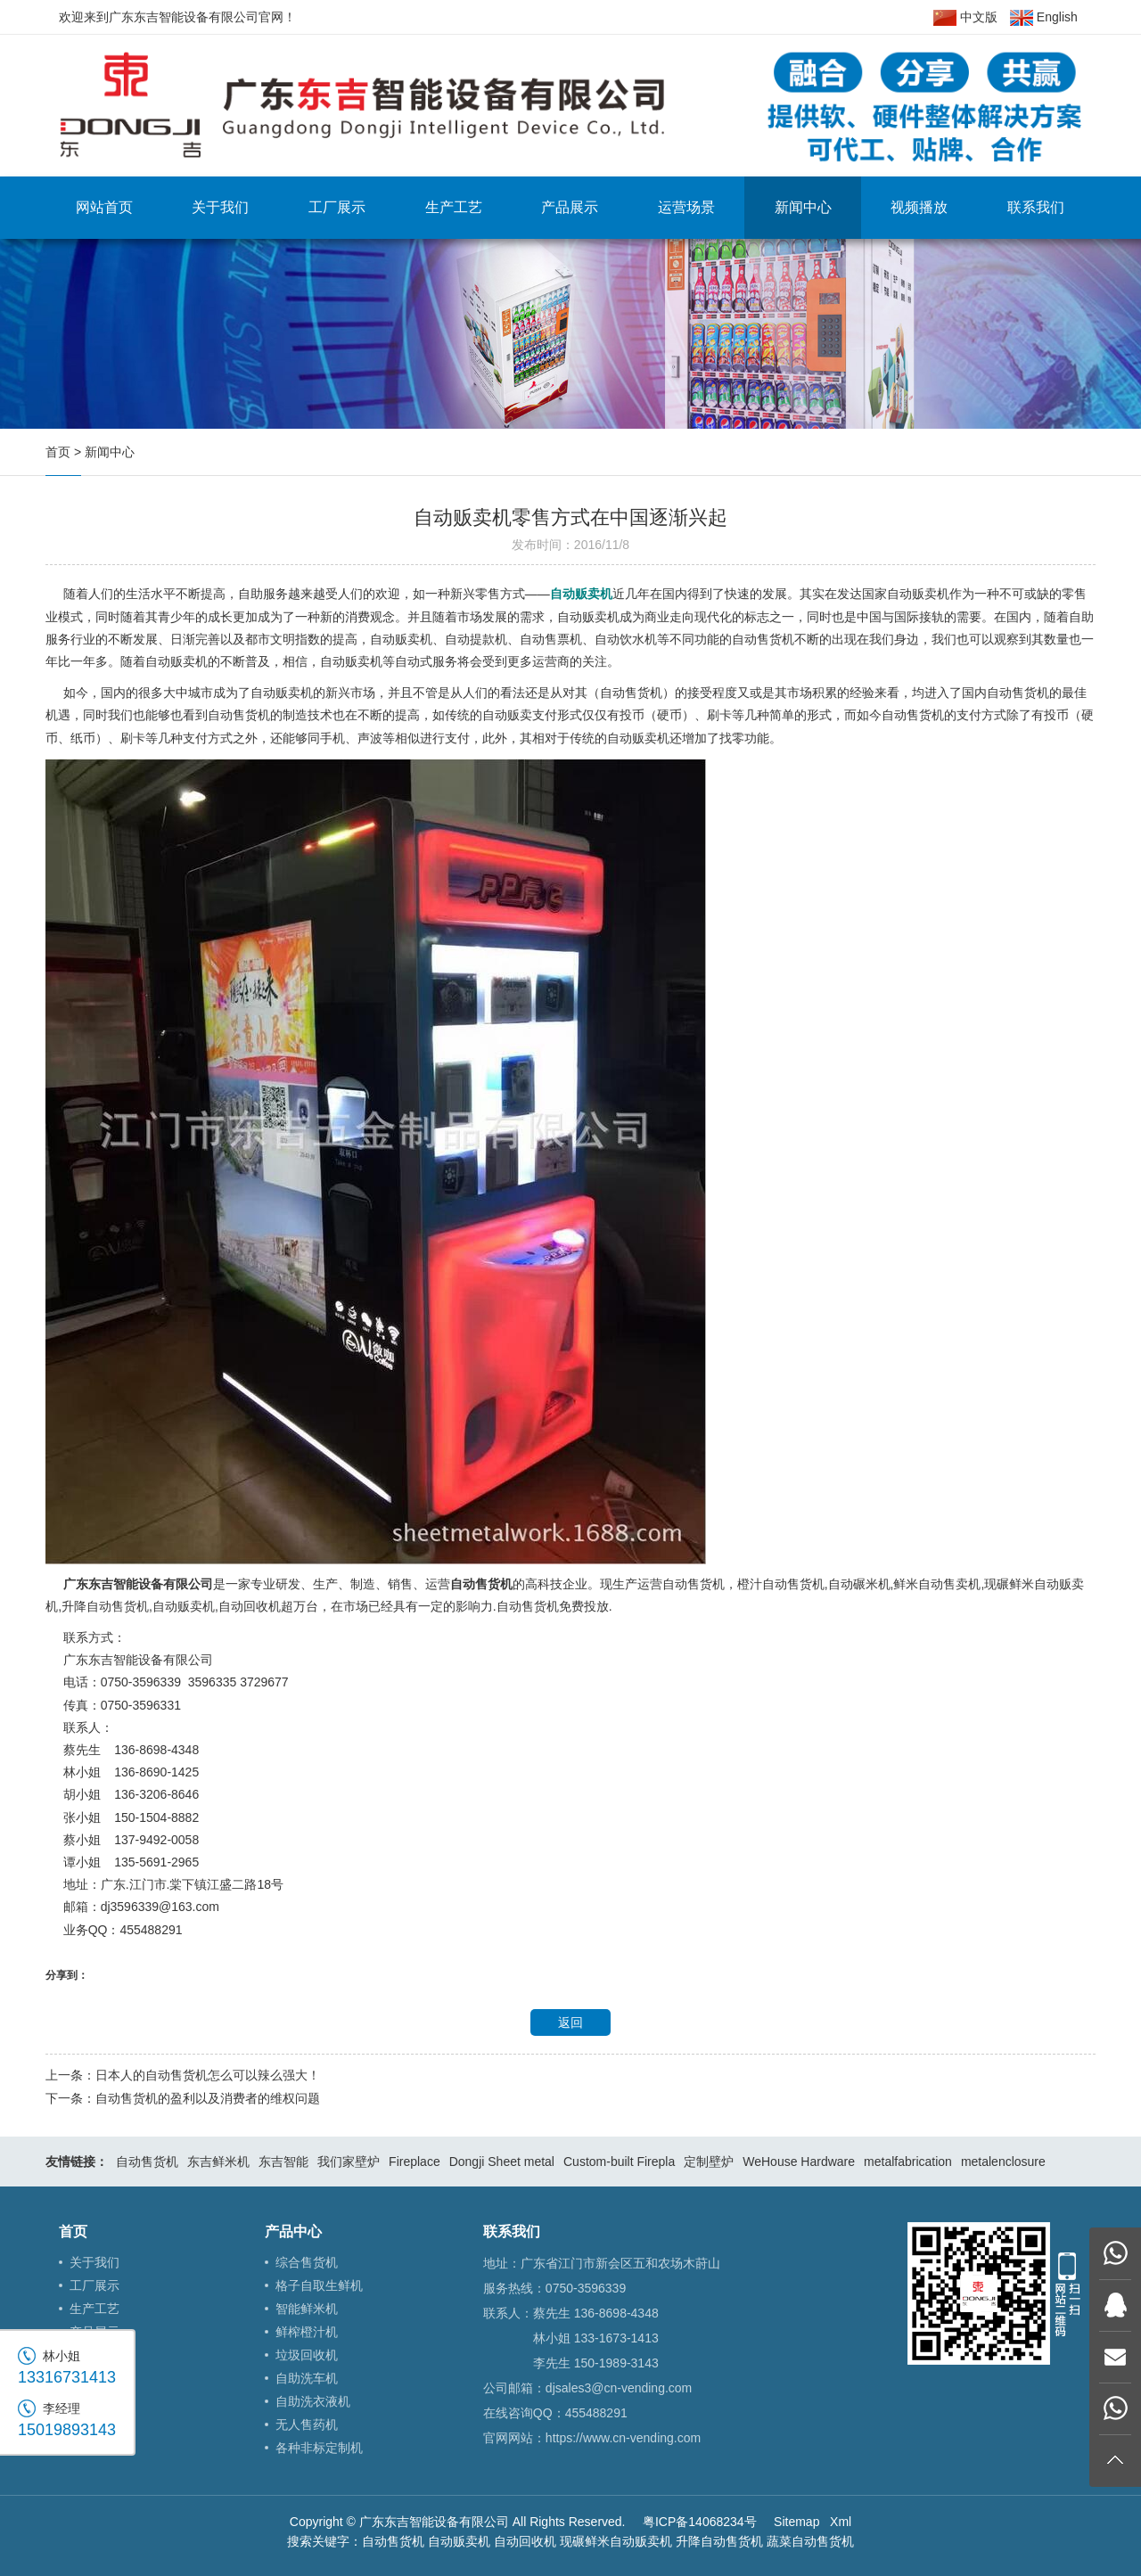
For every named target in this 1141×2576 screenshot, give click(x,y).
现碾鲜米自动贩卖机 (616, 2541)
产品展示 (569, 207)
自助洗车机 (306, 2378)
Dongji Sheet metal (501, 2161)
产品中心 (293, 2231)
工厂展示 (336, 207)
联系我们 (1035, 207)
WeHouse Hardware (799, 2161)
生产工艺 (453, 207)
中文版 (965, 18)
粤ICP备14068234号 (700, 2521)
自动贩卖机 (459, 2541)
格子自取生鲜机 (319, 2285)
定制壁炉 (709, 2161)
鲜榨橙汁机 (306, 2332)
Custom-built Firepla (619, 2161)
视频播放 (919, 207)
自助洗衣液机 (312, 2401)
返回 (570, 2022)
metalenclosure (1003, 2161)
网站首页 (104, 207)
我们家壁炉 (348, 2161)
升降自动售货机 (719, 2541)
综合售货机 (306, 2262)
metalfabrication (908, 2161)
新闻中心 (803, 207)
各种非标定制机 (319, 2448)
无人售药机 (306, 2424)
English (1044, 18)
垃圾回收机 (306, 2355)
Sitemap (796, 2521)
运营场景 (686, 207)
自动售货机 (147, 2161)
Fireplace (414, 2161)
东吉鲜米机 (218, 2161)
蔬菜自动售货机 (810, 2541)
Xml (840, 2521)
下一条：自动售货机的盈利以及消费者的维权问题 (182, 2098)
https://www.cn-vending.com (623, 2438)
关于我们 (220, 207)
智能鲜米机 (306, 2308)
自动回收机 (525, 2541)
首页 (57, 452)
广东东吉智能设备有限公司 (138, 1584)
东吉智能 (283, 2161)
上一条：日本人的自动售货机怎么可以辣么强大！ (182, 2075)
